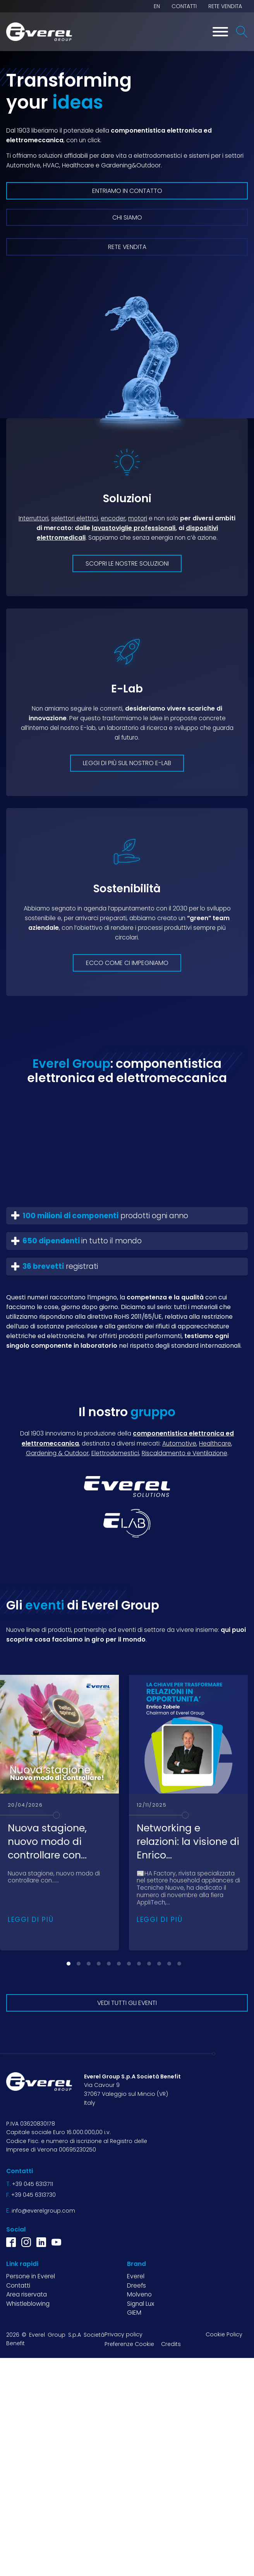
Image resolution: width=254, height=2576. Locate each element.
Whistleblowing (28, 2304)
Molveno (139, 2294)
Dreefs (136, 2285)
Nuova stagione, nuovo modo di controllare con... (47, 1841)
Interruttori (33, 518)
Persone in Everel (30, 2276)
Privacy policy (123, 2334)
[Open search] (242, 32)
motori (137, 518)
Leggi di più (30, 1919)
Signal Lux (140, 2304)
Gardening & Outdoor (57, 1453)
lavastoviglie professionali (133, 528)
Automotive (179, 1443)
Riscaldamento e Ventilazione (184, 1453)
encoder (113, 518)
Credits (171, 2344)
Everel (135, 2276)
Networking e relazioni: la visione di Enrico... (188, 1841)
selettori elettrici (74, 518)
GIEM (134, 2312)
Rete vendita (225, 6)
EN (157, 6)
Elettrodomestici (115, 1453)
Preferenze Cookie (129, 2344)
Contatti (184, 6)
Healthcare (215, 1443)
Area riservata (26, 2294)
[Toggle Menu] (220, 31)
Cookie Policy (224, 2334)
